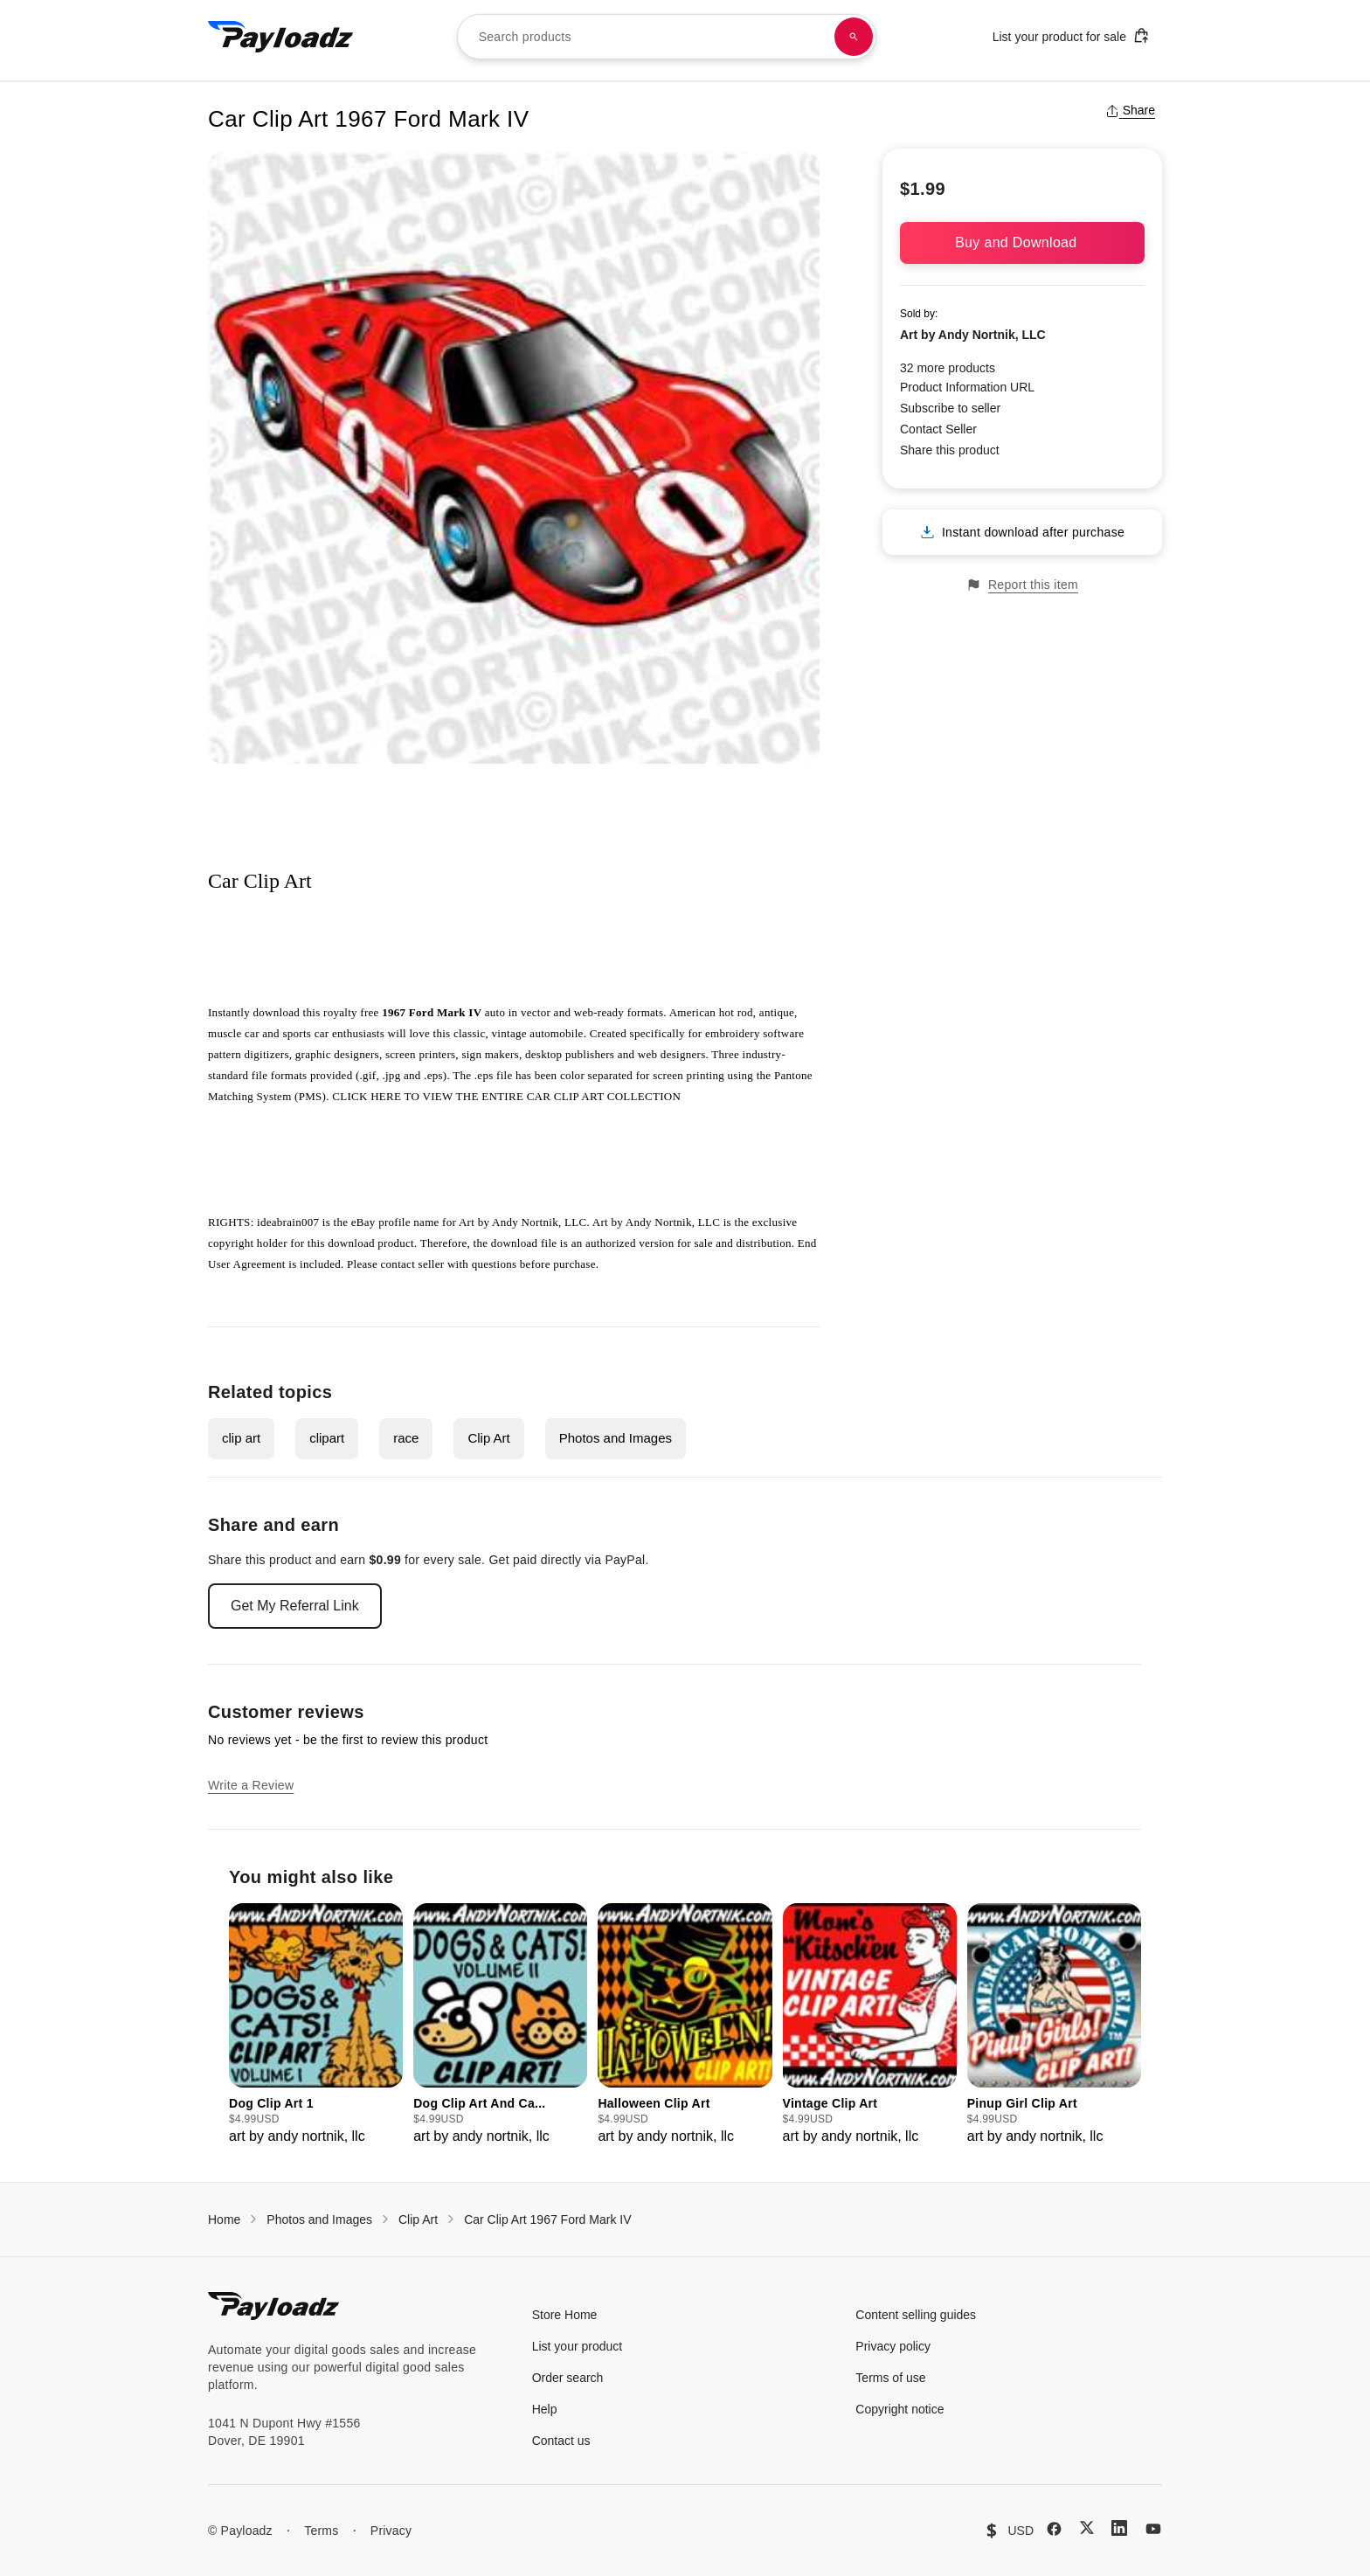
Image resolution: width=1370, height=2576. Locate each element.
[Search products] (853, 36)
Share (1130, 110)
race (406, 1437)
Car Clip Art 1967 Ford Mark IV (547, 2219)
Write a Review (251, 1785)
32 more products (947, 368)
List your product (577, 2346)
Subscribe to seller (950, 408)
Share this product (950, 450)
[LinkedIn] (1119, 2528)
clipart (326, 1437)
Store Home (565, 2315)
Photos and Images (615, 1437)
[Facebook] (1054, 2529)
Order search (568, 2378)
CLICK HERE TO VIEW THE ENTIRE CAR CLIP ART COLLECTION (506, 1096)
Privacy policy (893, 2346)
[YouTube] (1153, 2529)
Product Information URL (967, 387)
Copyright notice (899, 2409)
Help (544, 2409)
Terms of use (890, 2378)
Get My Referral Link (295, 1605)
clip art (241, 1437)
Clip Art (488, 1437)
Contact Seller (938, 429)
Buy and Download (1022, 242)
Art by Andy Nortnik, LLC (973, 335)
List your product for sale (1071, 35)
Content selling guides (915, 2315)
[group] (316, 2025)
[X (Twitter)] (1087, 2527)
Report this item (1022, 585)
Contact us (561, 2441)
